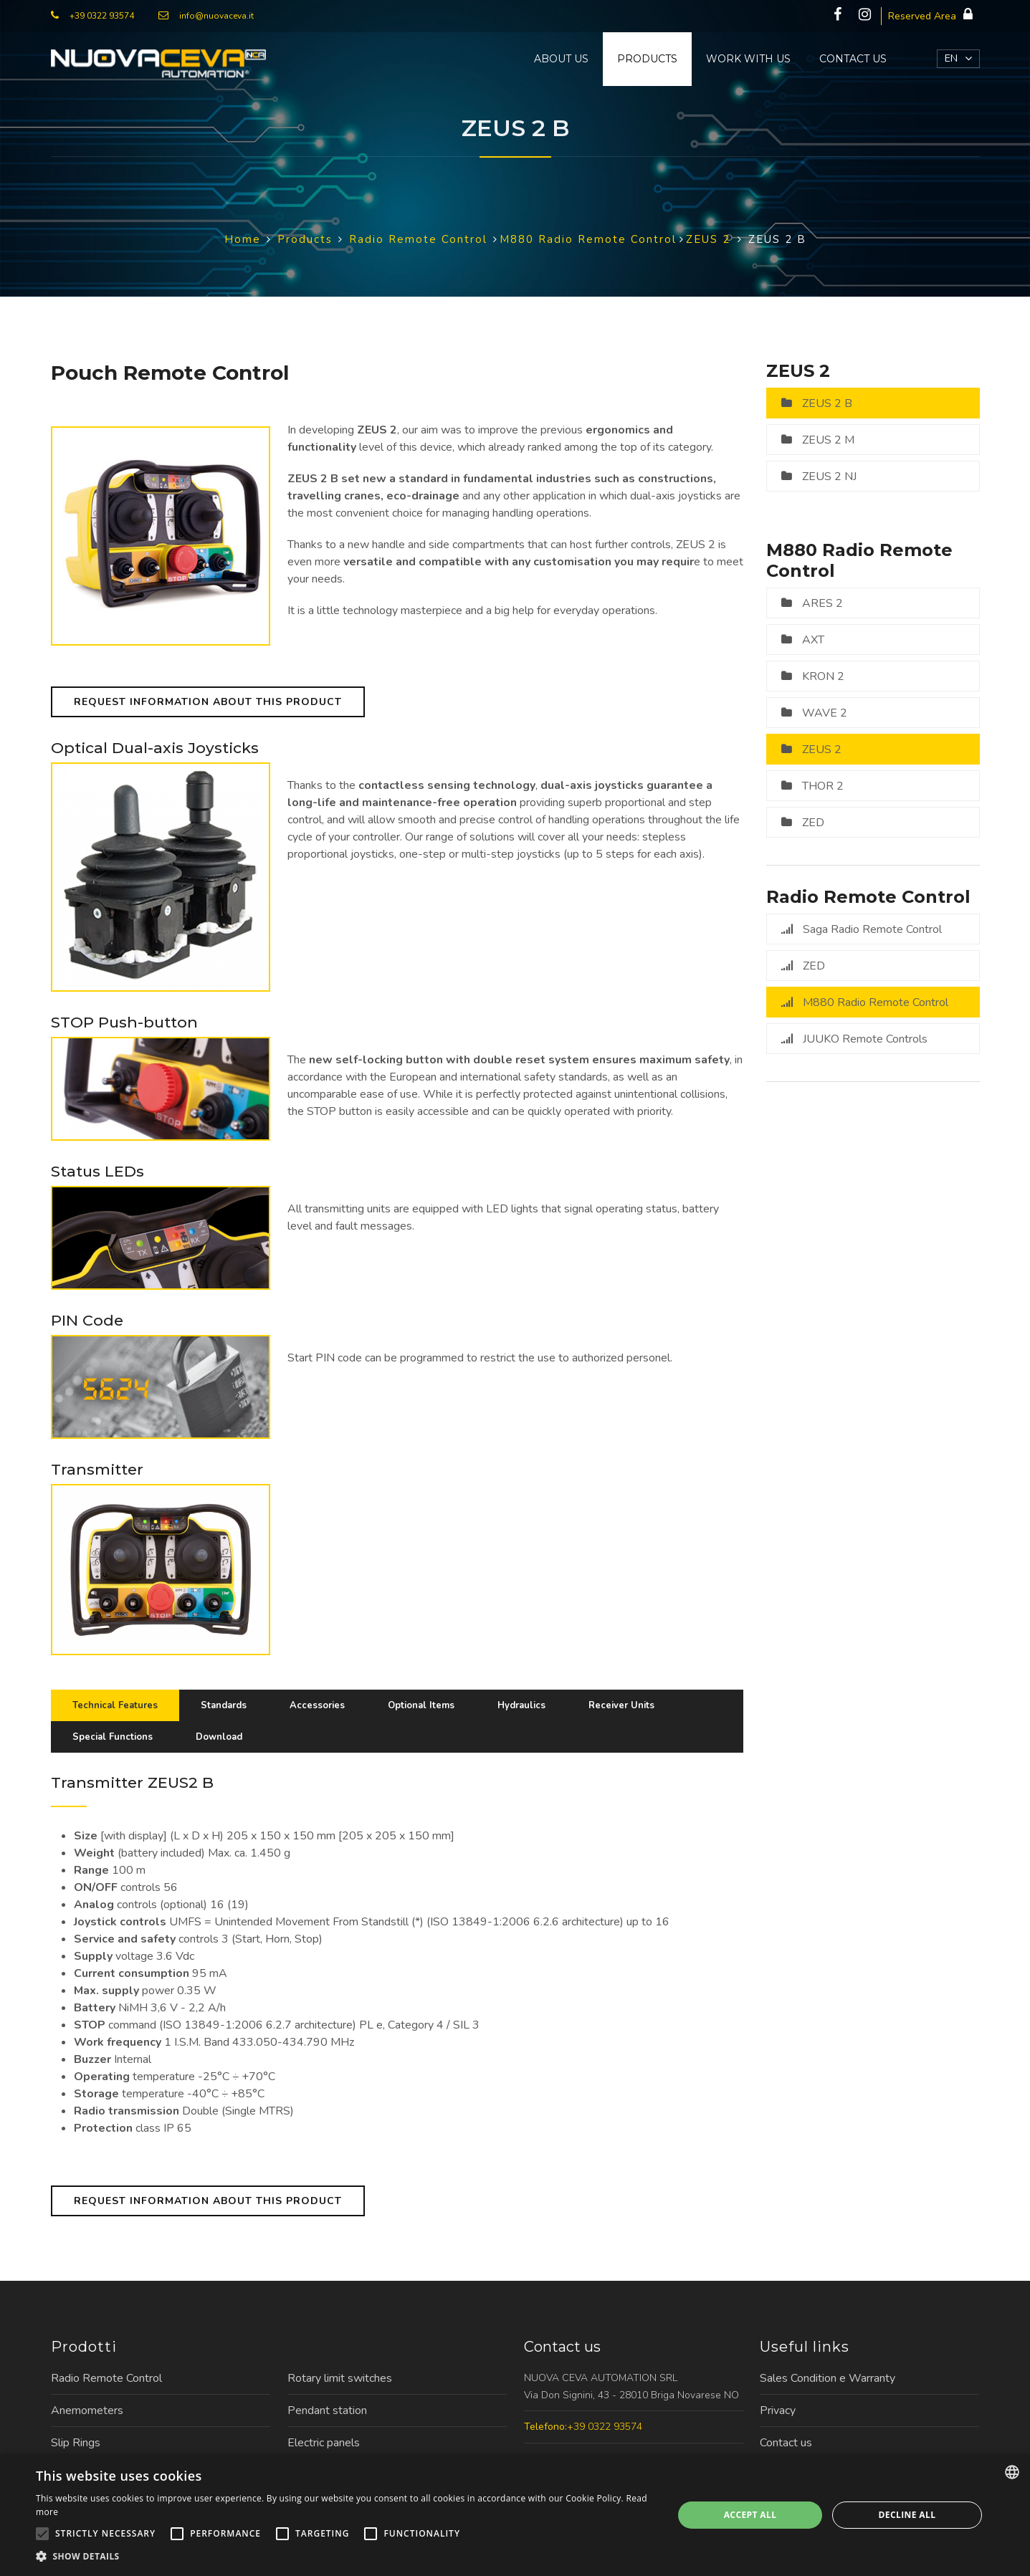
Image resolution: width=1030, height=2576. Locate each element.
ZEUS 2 (821, 749)
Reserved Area (934, 15)
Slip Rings (75, 2443)
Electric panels (323, 2443)
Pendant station (327, 2410)
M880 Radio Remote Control (875, 1002)
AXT (813, 640)
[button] (345, 2556)
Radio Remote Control (106, 2378)
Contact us (853, 58)
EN (951, 58)
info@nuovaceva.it (216, 15)
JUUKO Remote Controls (865, 1039)
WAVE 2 (824, 713)
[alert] (515, 2515)
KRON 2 (823, 676)
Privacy (778, 2410)
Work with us (748, 58)
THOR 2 (823, 786)
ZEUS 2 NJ (829, 476)
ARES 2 (822, 603)
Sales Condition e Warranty (827, 2378)
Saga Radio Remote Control (872, 929)
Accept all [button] (750, 2515)
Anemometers (87, 2410)
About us (561, 58)
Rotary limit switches (339, 2378)
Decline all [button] (907, 2515)
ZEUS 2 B (827, 403)
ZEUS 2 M (828, 440)
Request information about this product (208, 702)
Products (647, 58)
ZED (813, 822)
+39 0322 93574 (102, 15)
